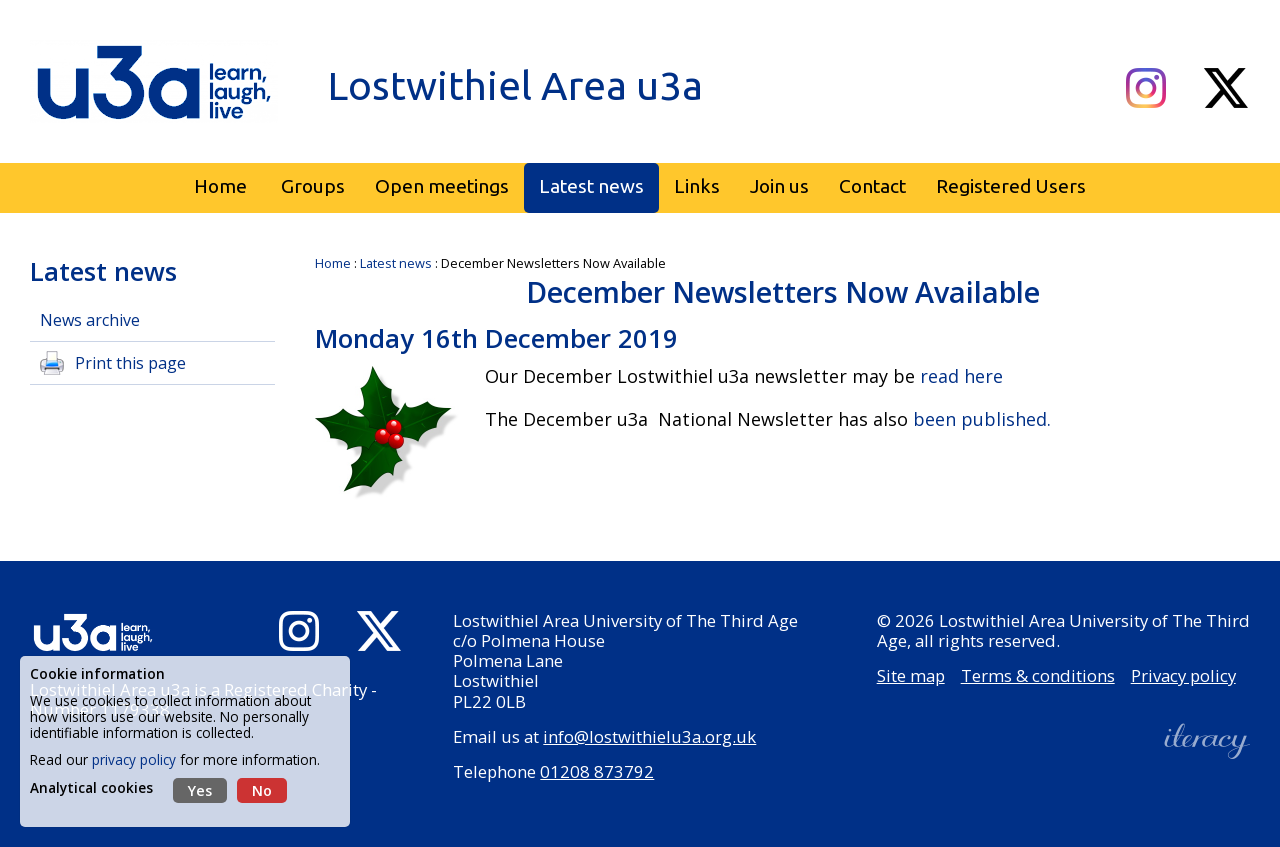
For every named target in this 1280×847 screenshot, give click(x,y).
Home (333, 263)
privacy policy (134, 759)
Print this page (130, 363)
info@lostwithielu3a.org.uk (649, 736)
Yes (200, 790)
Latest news (396, 263)
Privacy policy (1183, 675)
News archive (90, 320)
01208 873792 (597, 771)
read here (959, 376)
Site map (911, 675)
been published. (979, 419)
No (262, 790)
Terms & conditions (1038, 675)
